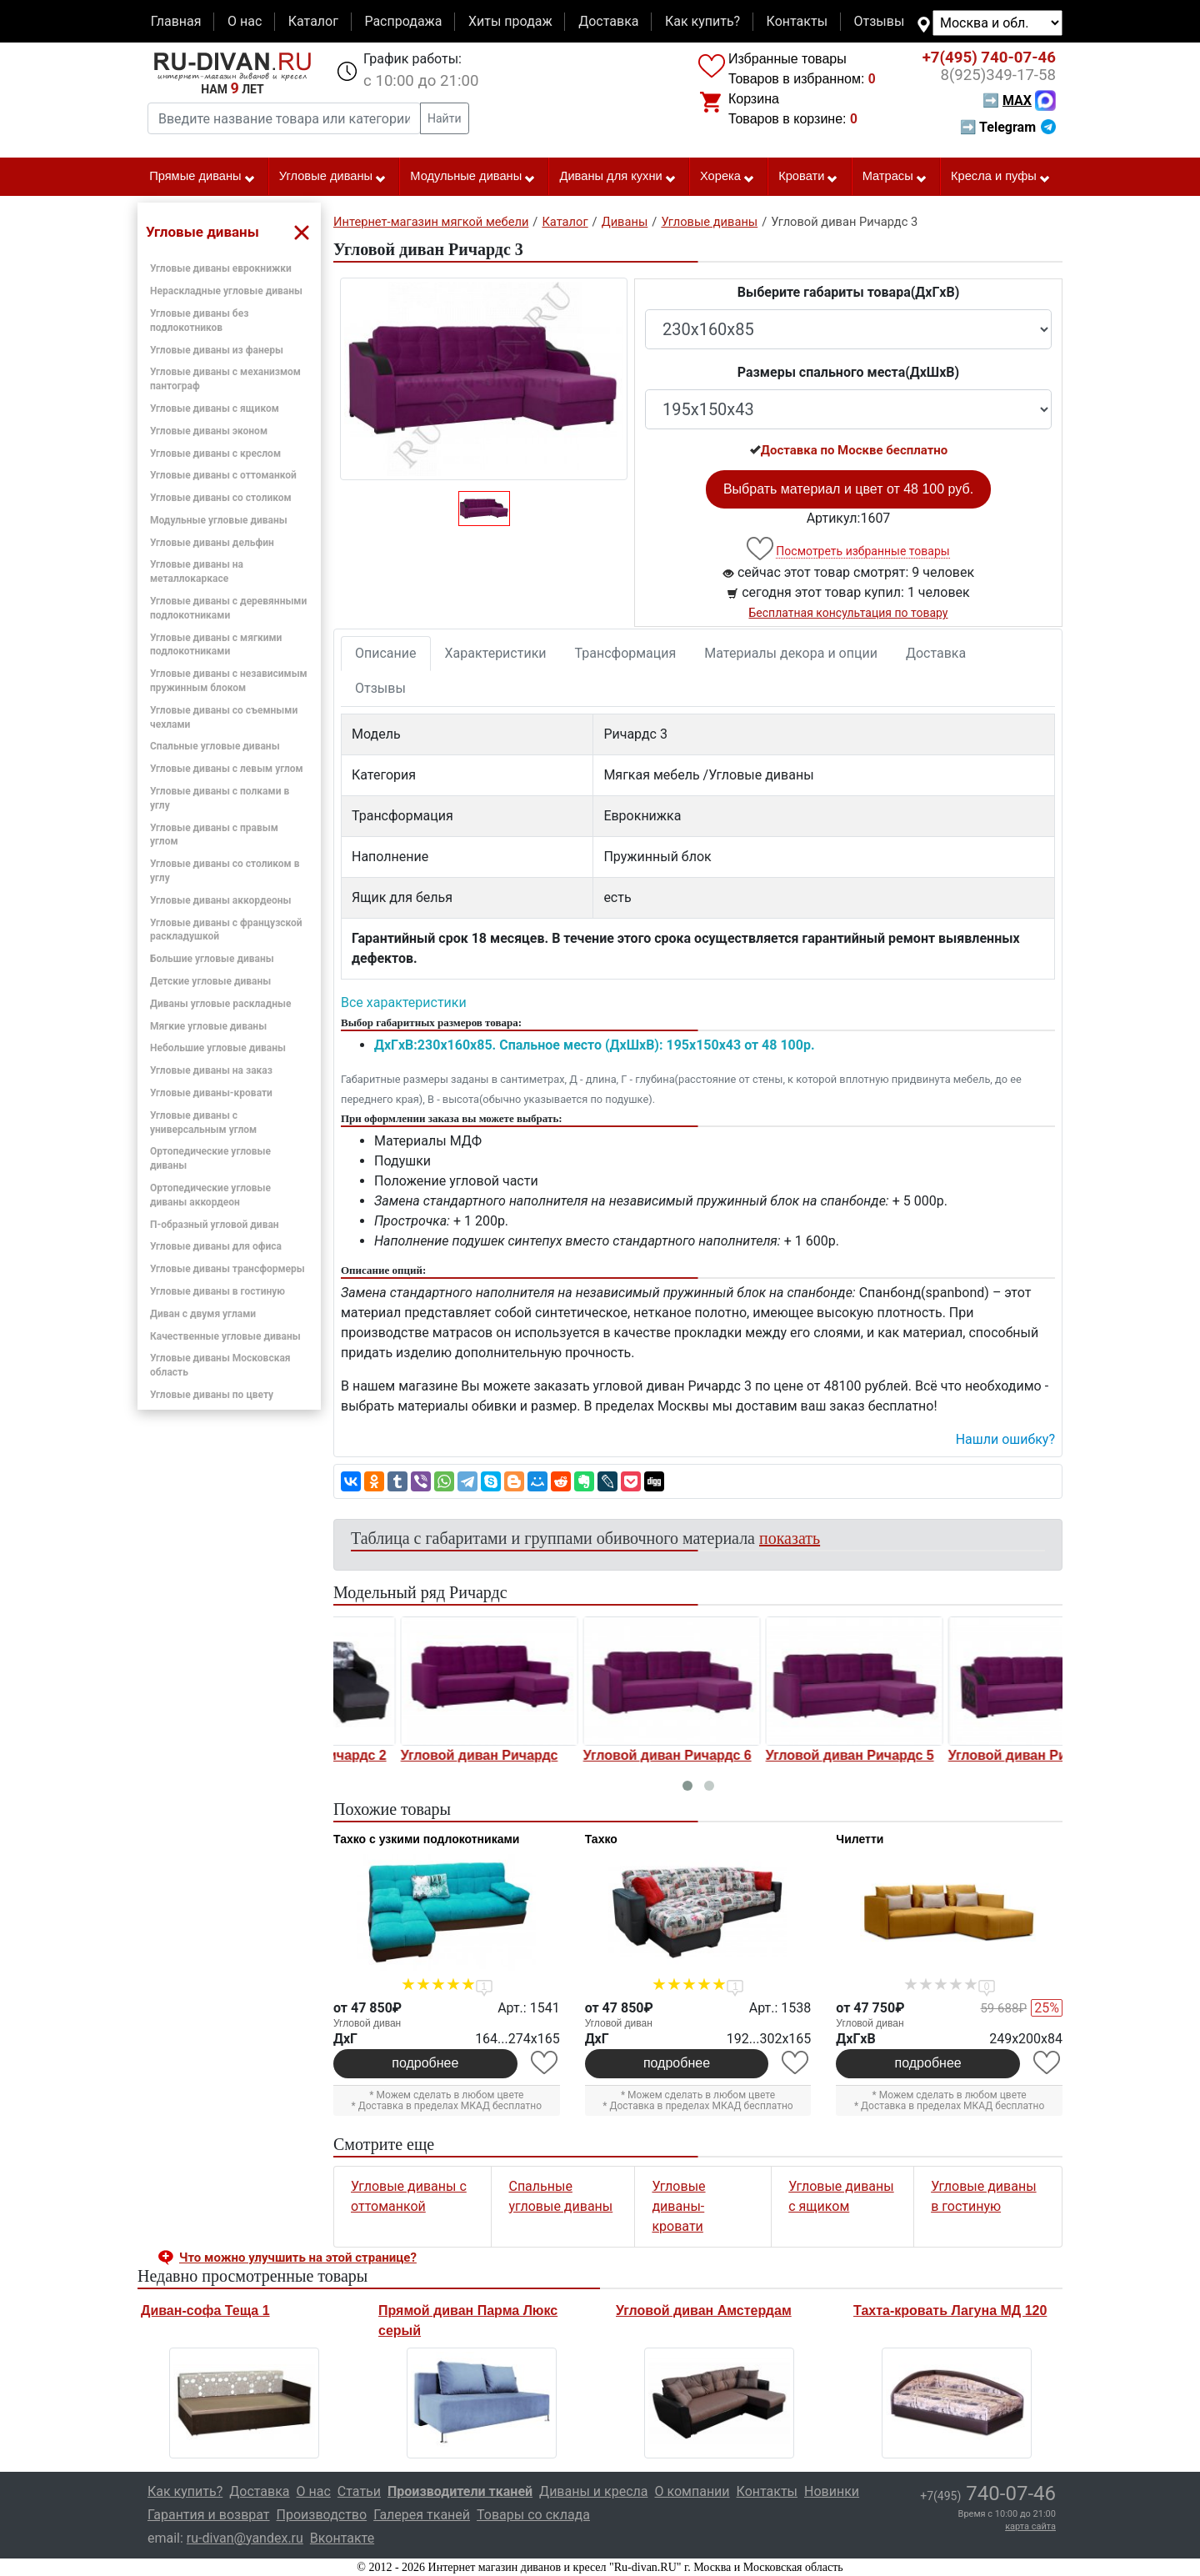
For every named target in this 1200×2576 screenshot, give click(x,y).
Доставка (608, 21)
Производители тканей (460, 2491)
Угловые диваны (333, 176)
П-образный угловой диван (214, 1224)
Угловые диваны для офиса (216, 1246)
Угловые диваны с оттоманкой (223, 475)
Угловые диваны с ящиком (214, 408)
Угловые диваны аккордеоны (220, 900)
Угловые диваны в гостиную (217, 1291)
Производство (322, 2515)
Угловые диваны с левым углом (226, 768)
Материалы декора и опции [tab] (791, 653)
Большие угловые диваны (212, 959)
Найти (445, 118)
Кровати (808, 176)
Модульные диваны (473, 176)
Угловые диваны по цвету (211, 1395)
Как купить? (702, 21)
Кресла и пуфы (1001, 176)
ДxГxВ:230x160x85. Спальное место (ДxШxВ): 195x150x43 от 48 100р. (594, 1045)
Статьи (359, 2491)
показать (789, 1538)
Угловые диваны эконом (209, 431)
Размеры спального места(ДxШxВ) (848, 372)
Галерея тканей (421, 2515)
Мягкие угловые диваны (208, 1026)
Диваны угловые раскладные (220, 1004)
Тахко (601, 1839)
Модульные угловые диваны (219, 520)
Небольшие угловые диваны (218, 1048)
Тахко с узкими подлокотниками (426, 1839)
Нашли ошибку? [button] (1005, 1439)
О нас (245, 21)
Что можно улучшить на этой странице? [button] (298, 2257)
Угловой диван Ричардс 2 (420, 1755)
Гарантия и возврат (209, 2515)
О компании (691, 2491)
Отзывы (879, 21)
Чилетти (859, 1839)
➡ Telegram (1008, 127)
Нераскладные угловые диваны (226, 291)
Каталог (313, 21)
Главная (176, 21)
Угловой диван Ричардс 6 (785, 1755)
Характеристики (496, 653)
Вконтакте (342, 2538)
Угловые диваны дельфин (212, 543)
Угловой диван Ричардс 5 (967, 1755)
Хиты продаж (510, 21)
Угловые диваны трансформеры (227, 1269)
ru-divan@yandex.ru (245, 2538)
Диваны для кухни (618, 176)
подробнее (425, 2063)
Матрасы (895, 176)
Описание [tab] (386, 653)
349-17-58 (998, 75)
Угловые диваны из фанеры (216, 350)
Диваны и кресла (593, 2491)
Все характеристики (404, 1002)
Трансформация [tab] (626, 653)
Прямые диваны (202, 176)
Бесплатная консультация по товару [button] (848, 612)
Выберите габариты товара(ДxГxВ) (849, 292)
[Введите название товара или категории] (284, 118)
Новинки (831, 2491)
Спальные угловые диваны (215, 746)
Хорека (727, 176)
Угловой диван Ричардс (597, 1755)
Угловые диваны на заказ (211, 1070)
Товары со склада (533, 2515)
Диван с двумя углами (203, 1314)
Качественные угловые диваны (225, 1336)
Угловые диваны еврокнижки (221, 268)
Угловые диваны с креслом (215, 453)
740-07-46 (989, 57)
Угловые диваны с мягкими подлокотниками (216, 645)
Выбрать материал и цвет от (848, 489)
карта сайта (1030, 2526)
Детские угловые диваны (210, 981)
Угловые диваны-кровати (211, 1093)
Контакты (797, 21)
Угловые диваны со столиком (221, 498)
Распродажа (403, 21)
